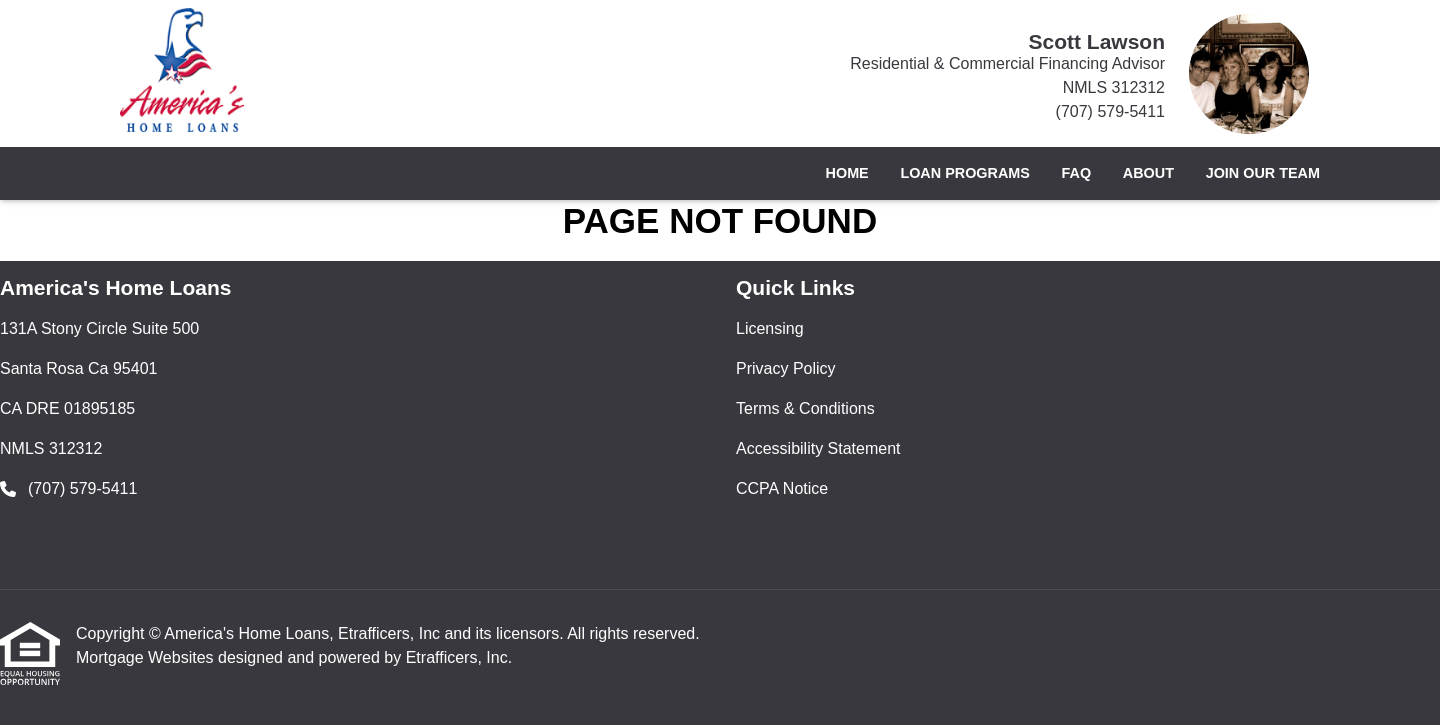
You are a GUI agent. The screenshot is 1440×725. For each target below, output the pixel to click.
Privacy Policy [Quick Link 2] (786, 368)
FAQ (1077, 173)
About (1148, 173)
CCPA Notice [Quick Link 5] (782, 488)
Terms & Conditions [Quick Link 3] (805, 408)
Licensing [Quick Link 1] (770, 328)
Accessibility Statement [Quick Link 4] (818, 448)
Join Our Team (1263, 173)
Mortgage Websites (147, 657)
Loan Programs (965, 173)
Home (847, 173)
